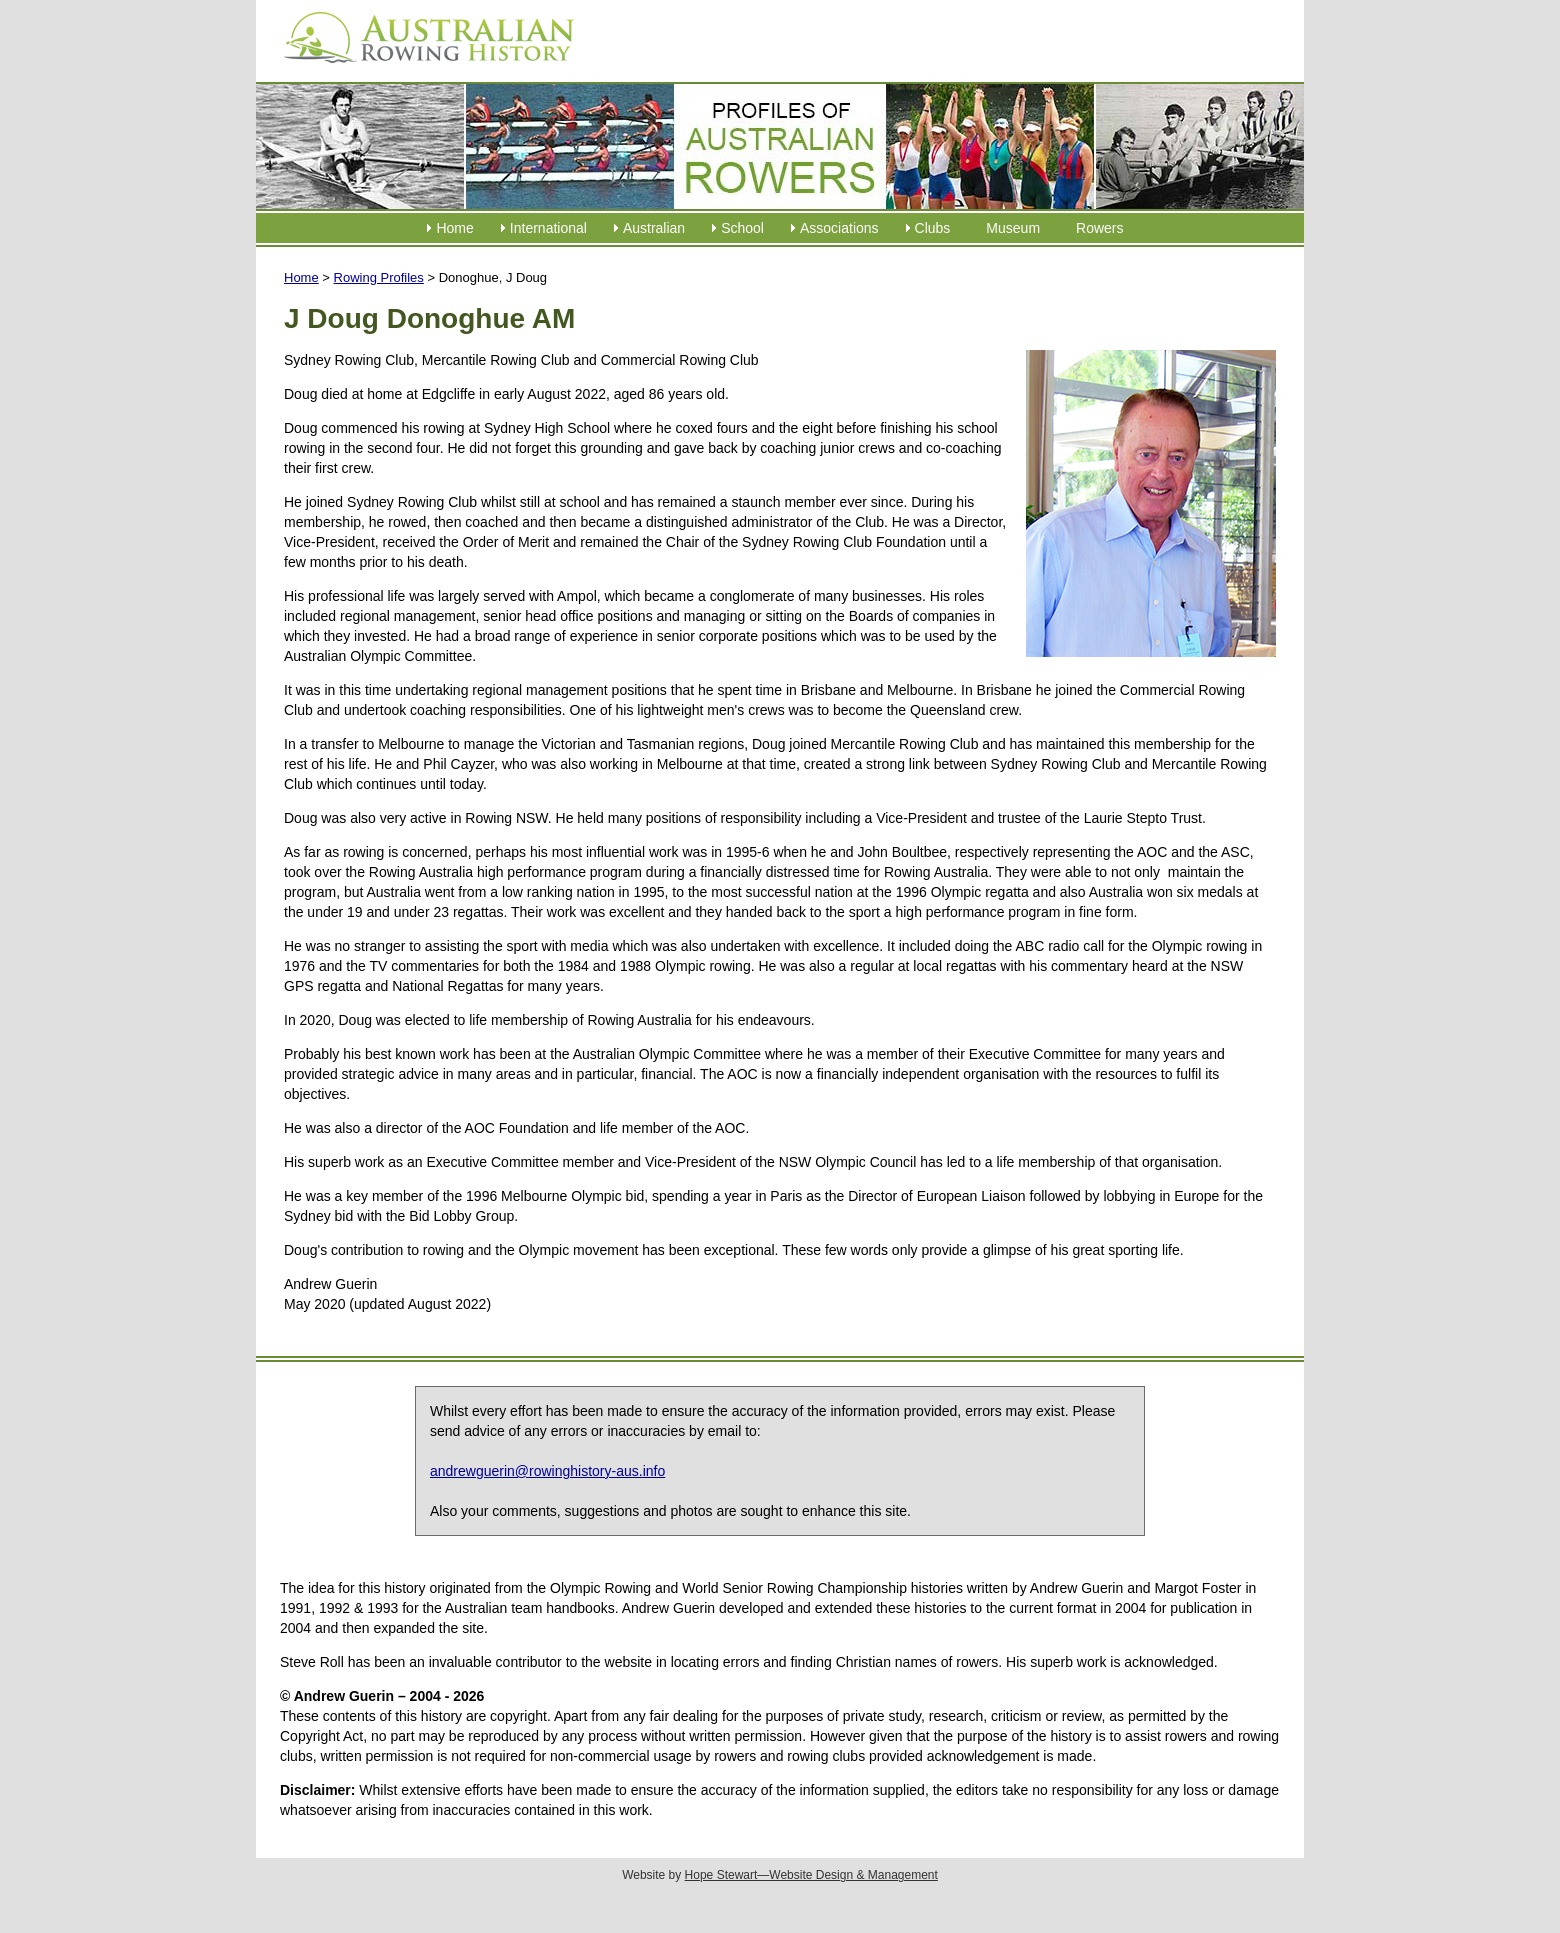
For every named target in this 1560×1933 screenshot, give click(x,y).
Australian (654, 228)
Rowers (1099, 228)
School (742, 228)
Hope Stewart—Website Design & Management (811, 1875)
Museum (1013, 228)
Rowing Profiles (379, 277)
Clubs (933, 228)
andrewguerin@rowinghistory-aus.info (547, 1471)
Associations (839, 228)
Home (454, 228)
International (548, 228)
